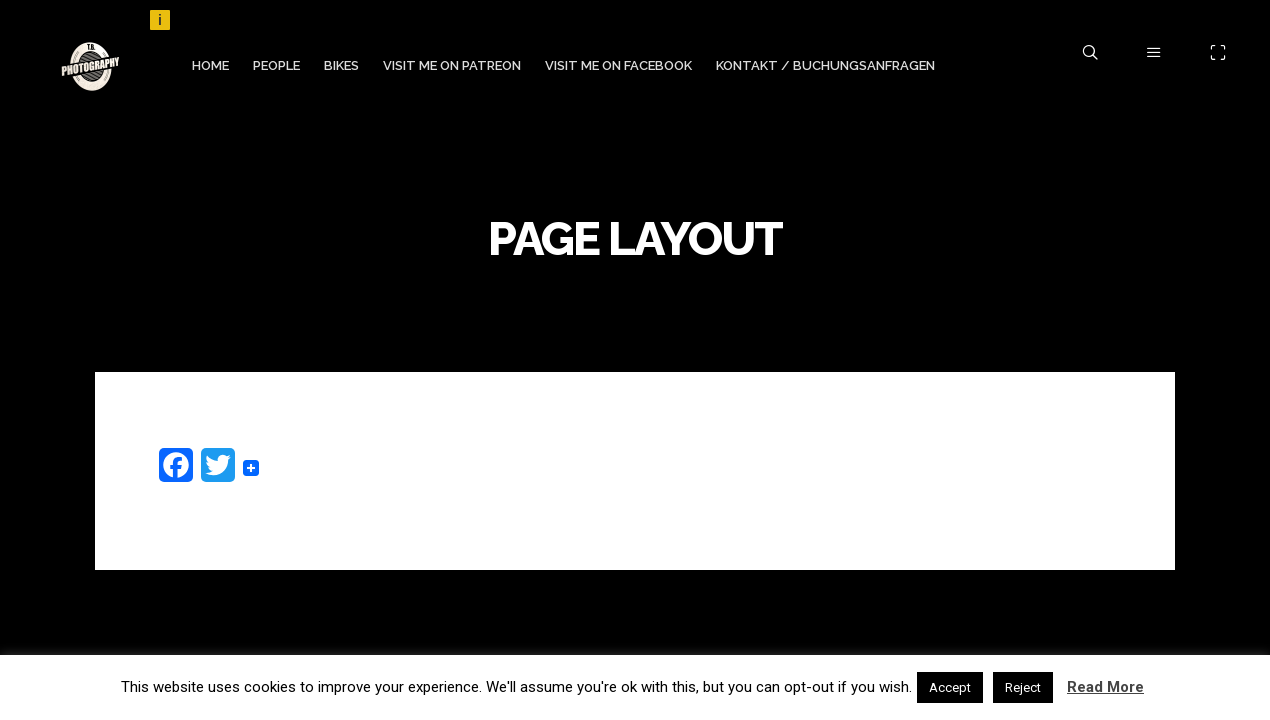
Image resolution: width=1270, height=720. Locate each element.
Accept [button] (950, 687)
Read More (1105, 687)
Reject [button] (1023, 687)
